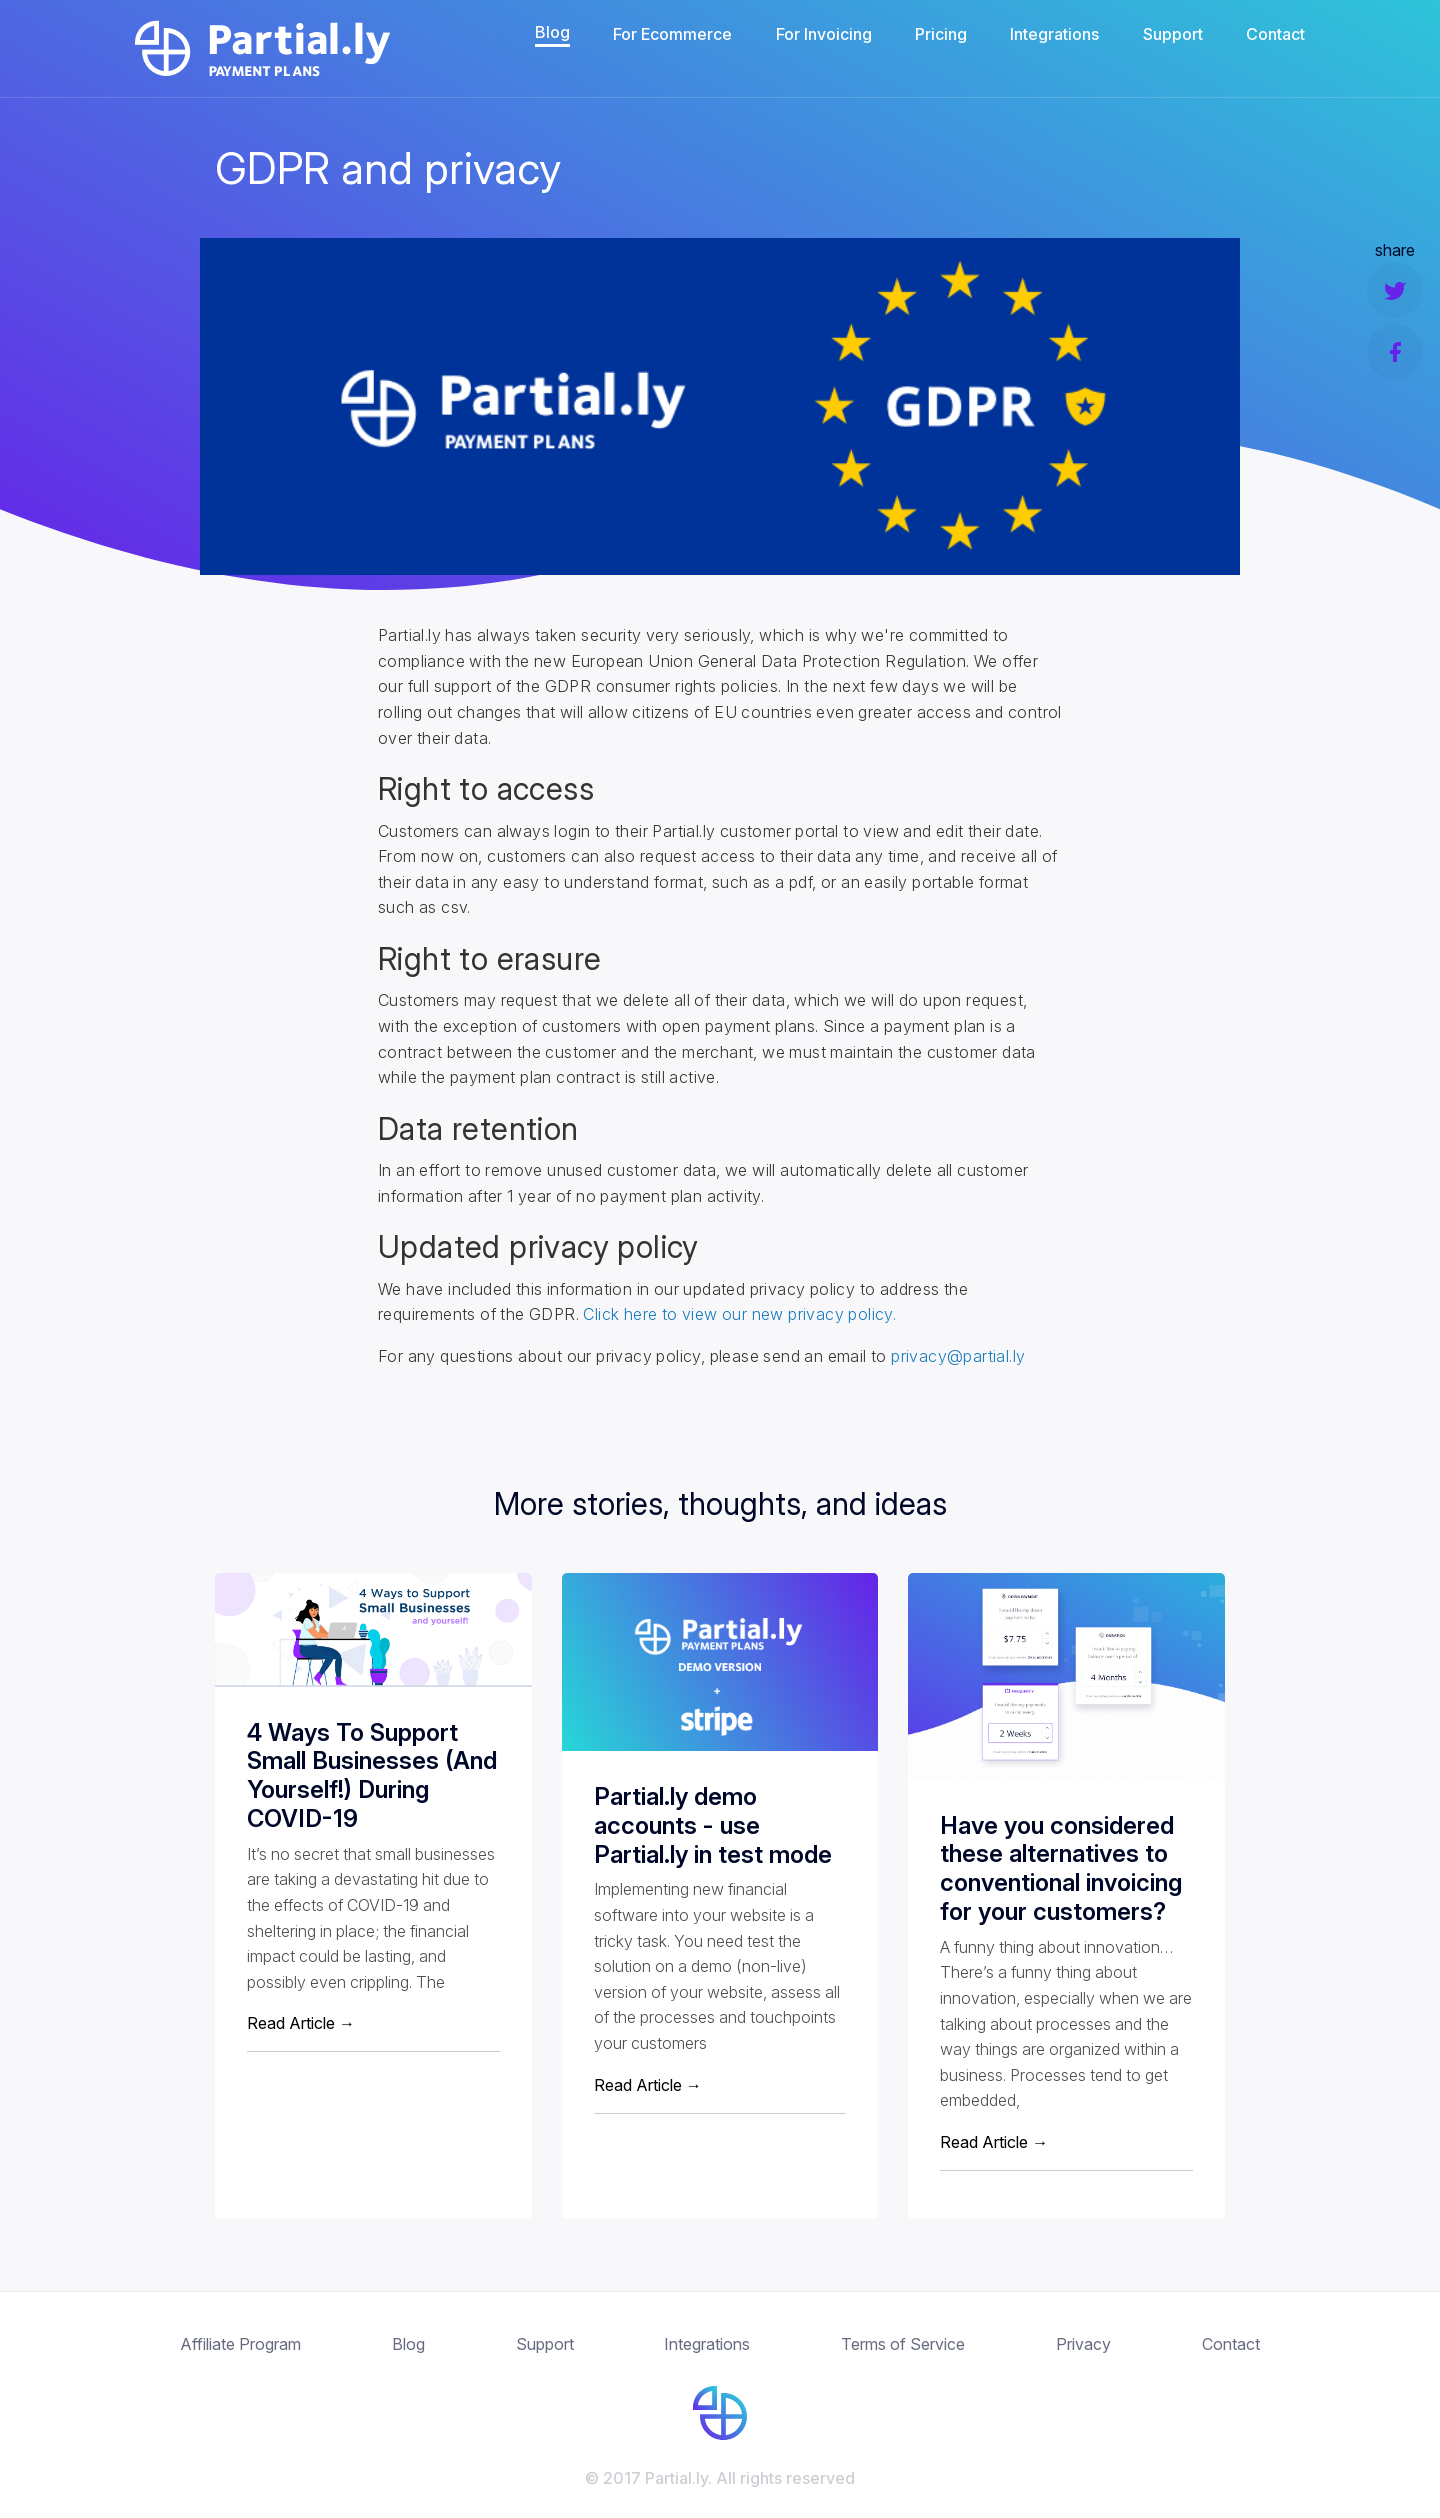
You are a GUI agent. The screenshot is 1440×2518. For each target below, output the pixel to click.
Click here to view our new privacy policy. (739, 1314)
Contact (1275, 34)
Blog (552, 32)
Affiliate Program (240, 2344)
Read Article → (301, 2023)
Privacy (1083, 2344)
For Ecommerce (672, 34)
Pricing (941, 34)
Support (1173, 34)
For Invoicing (824, 34)
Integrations (1054, 34)
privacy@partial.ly (958, 1356)
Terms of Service (903, 2344)
